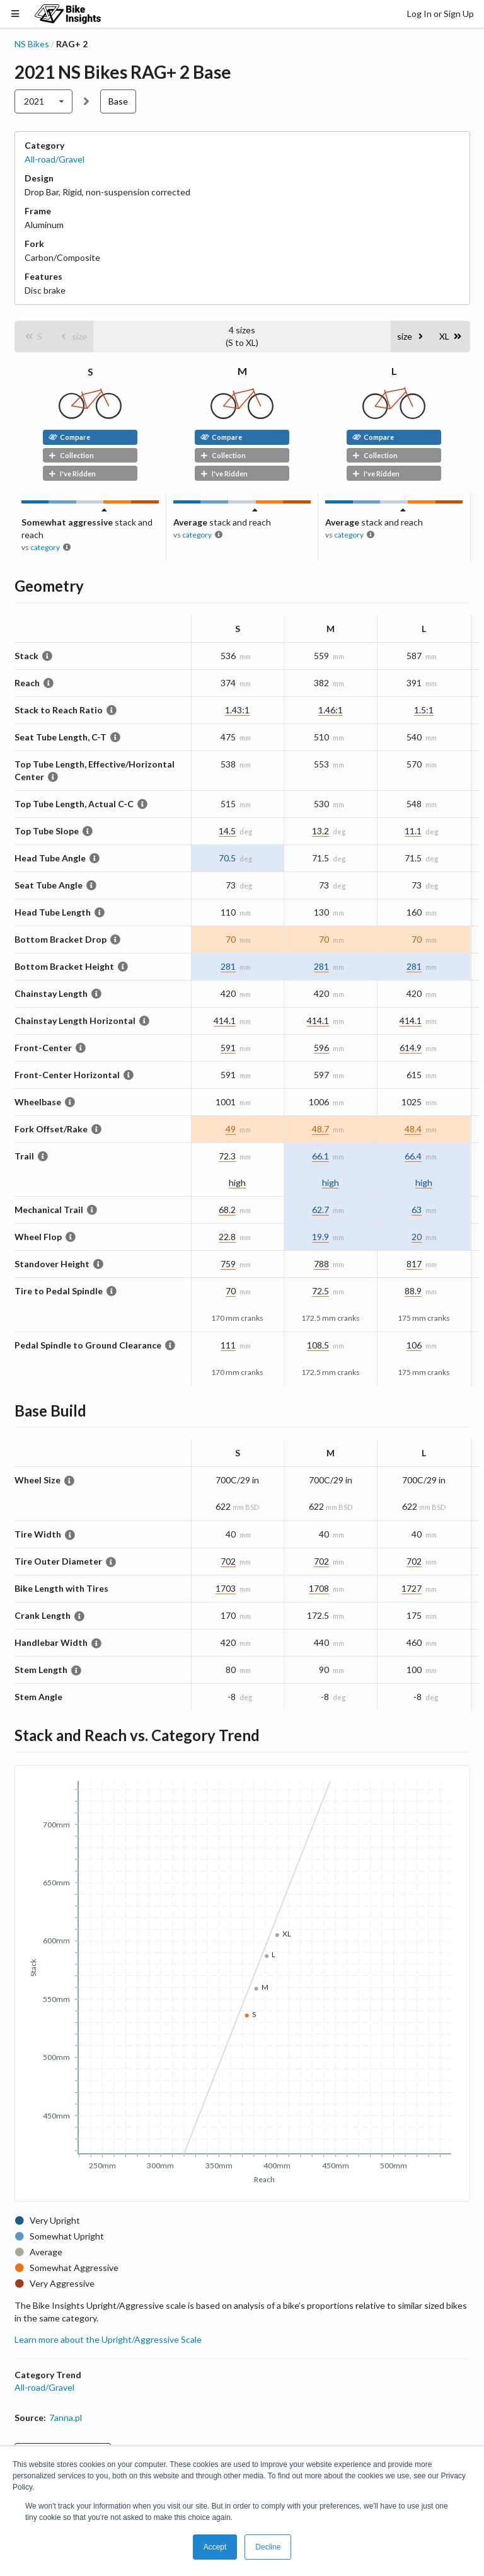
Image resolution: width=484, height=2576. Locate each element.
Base (118, 101)
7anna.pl (65, 2417)
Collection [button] (71, 455)
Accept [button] (215, 2547)
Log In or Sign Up (440, 13)
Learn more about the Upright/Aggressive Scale (108, 2339)
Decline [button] (267, 2547)
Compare (69, 437)
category (45, 547)
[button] (33, 336)
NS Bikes (31, 43)
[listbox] (43, 101)
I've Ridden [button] (72, 473)
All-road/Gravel (54, 159)
